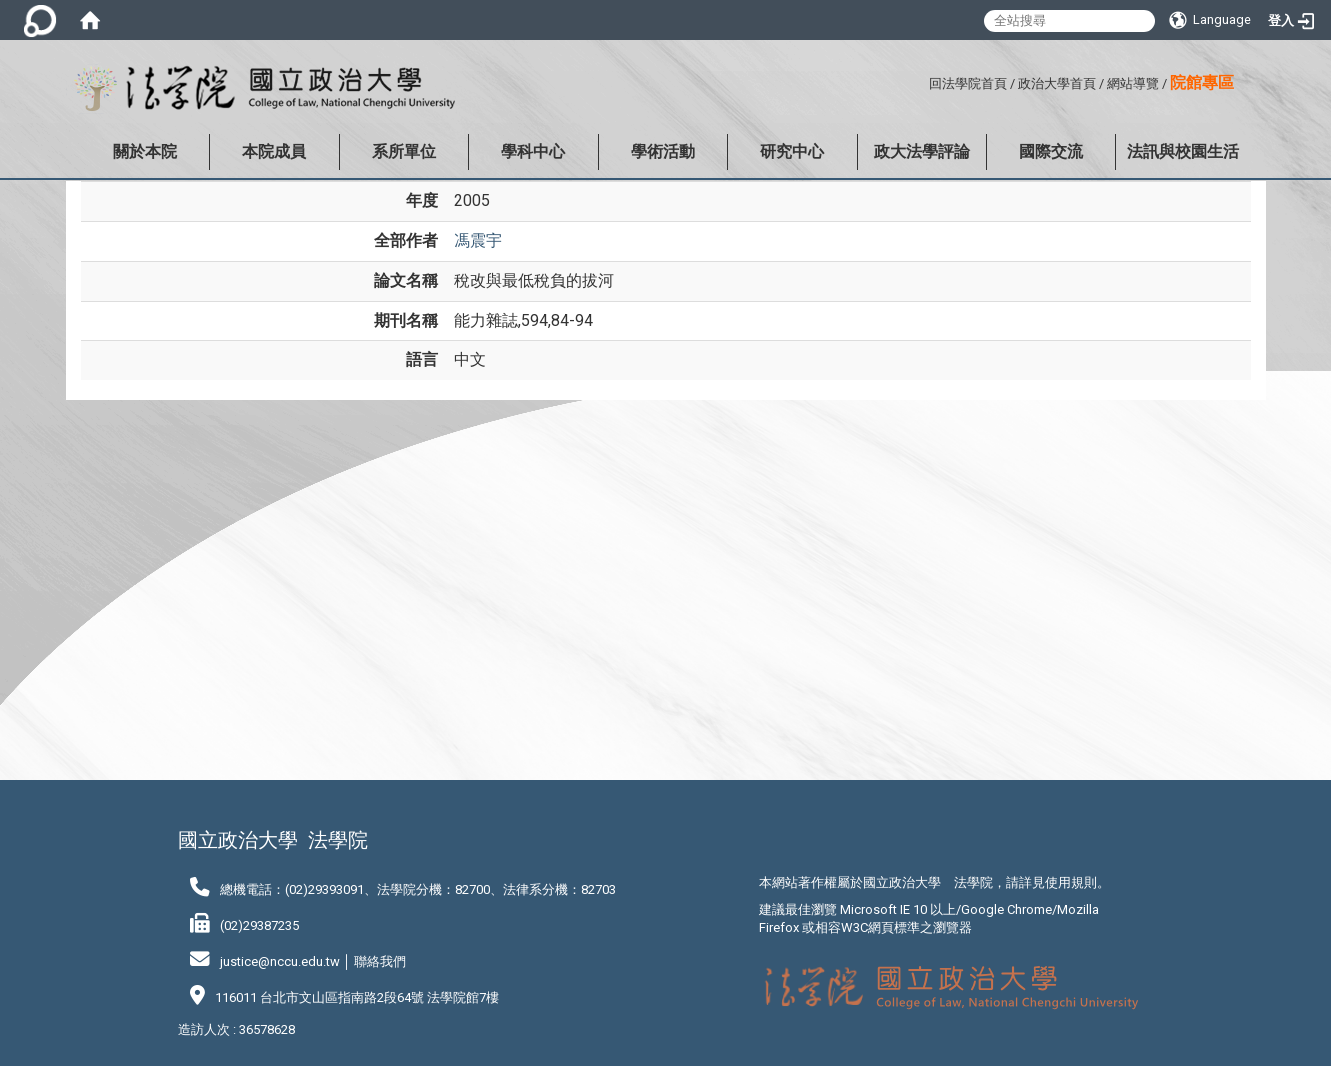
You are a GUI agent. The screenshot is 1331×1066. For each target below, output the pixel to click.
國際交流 (1051, 151)
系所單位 (404, 151)
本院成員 (274, 151)
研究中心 (792, 151)
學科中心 (533, 151)
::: (921, 80)
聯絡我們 (380, 961)
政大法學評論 (922, 151)
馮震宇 (478, 240)
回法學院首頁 (968, 83)
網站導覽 (1133, 83)
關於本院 (145, 151)
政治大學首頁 (1057, 83)
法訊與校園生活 (1183, 151)
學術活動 (663, 151)
